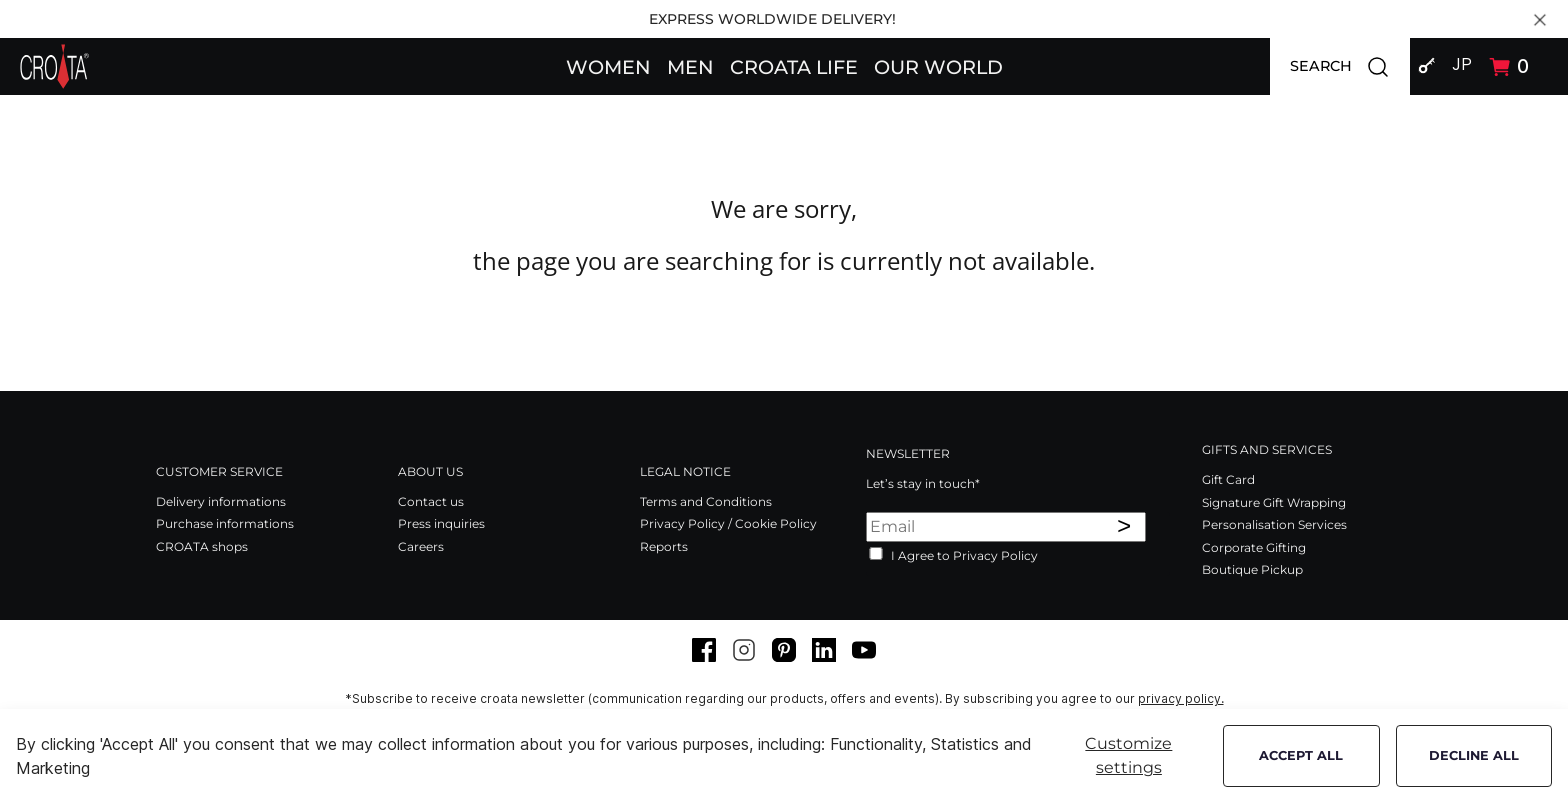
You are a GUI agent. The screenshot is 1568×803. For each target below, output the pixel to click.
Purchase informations (225, 523)
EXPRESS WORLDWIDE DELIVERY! (772, 19)
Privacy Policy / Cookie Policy (728, 523)
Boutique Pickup (1252, 569)
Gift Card (1228, 479)
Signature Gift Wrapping (1274, 502)
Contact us (431, 501)
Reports (664, 546)
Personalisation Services (1274, 524)
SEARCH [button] (1350, 66)
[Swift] (54, 66)
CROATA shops (202, 546)
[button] (608, 66)
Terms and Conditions (706, 501)
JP (1462, 64)
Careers (421, 546)
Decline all (1474, 755)
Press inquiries (441, 523)
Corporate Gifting (1254, 547)
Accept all (1301, 755)
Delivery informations (221, 501)
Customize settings (1128, 755)
